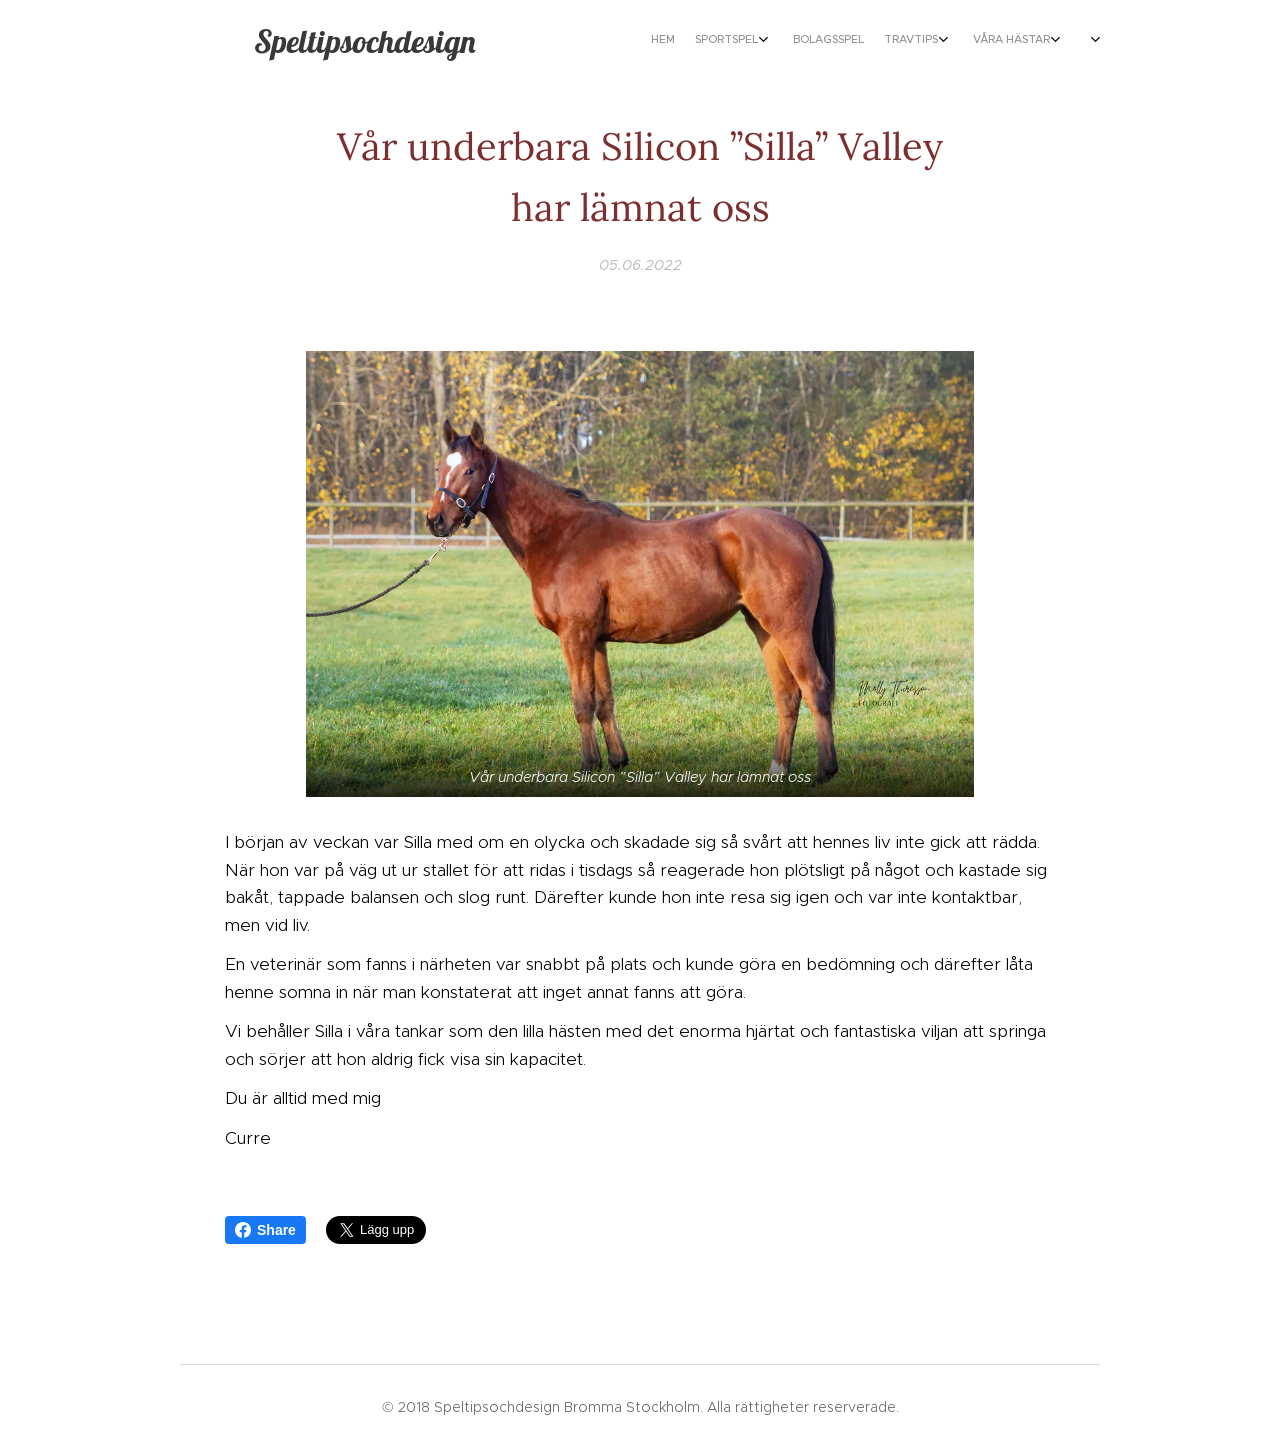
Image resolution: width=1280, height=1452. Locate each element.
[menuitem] (922, 41)
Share (265, 1230)
